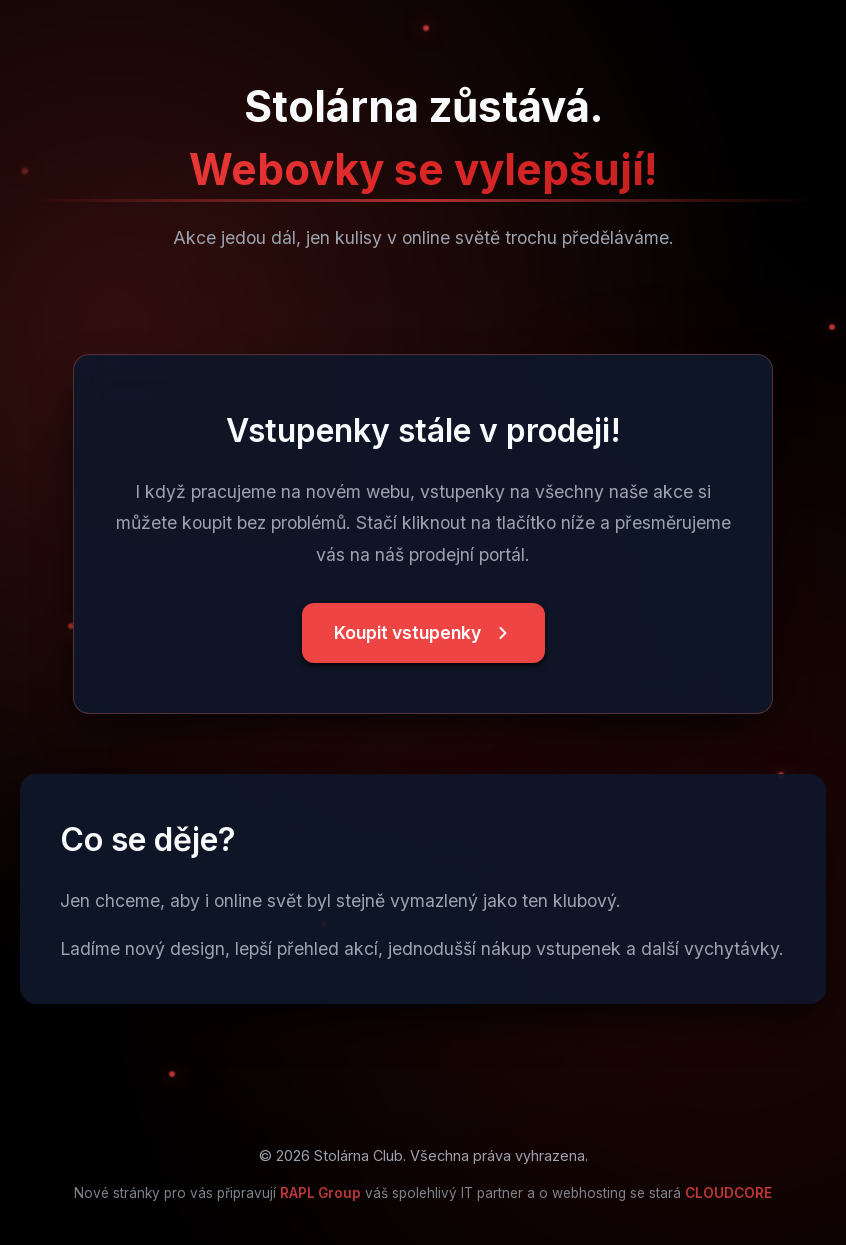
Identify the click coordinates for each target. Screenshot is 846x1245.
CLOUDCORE (728, 1193)
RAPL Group (320, 1193)
